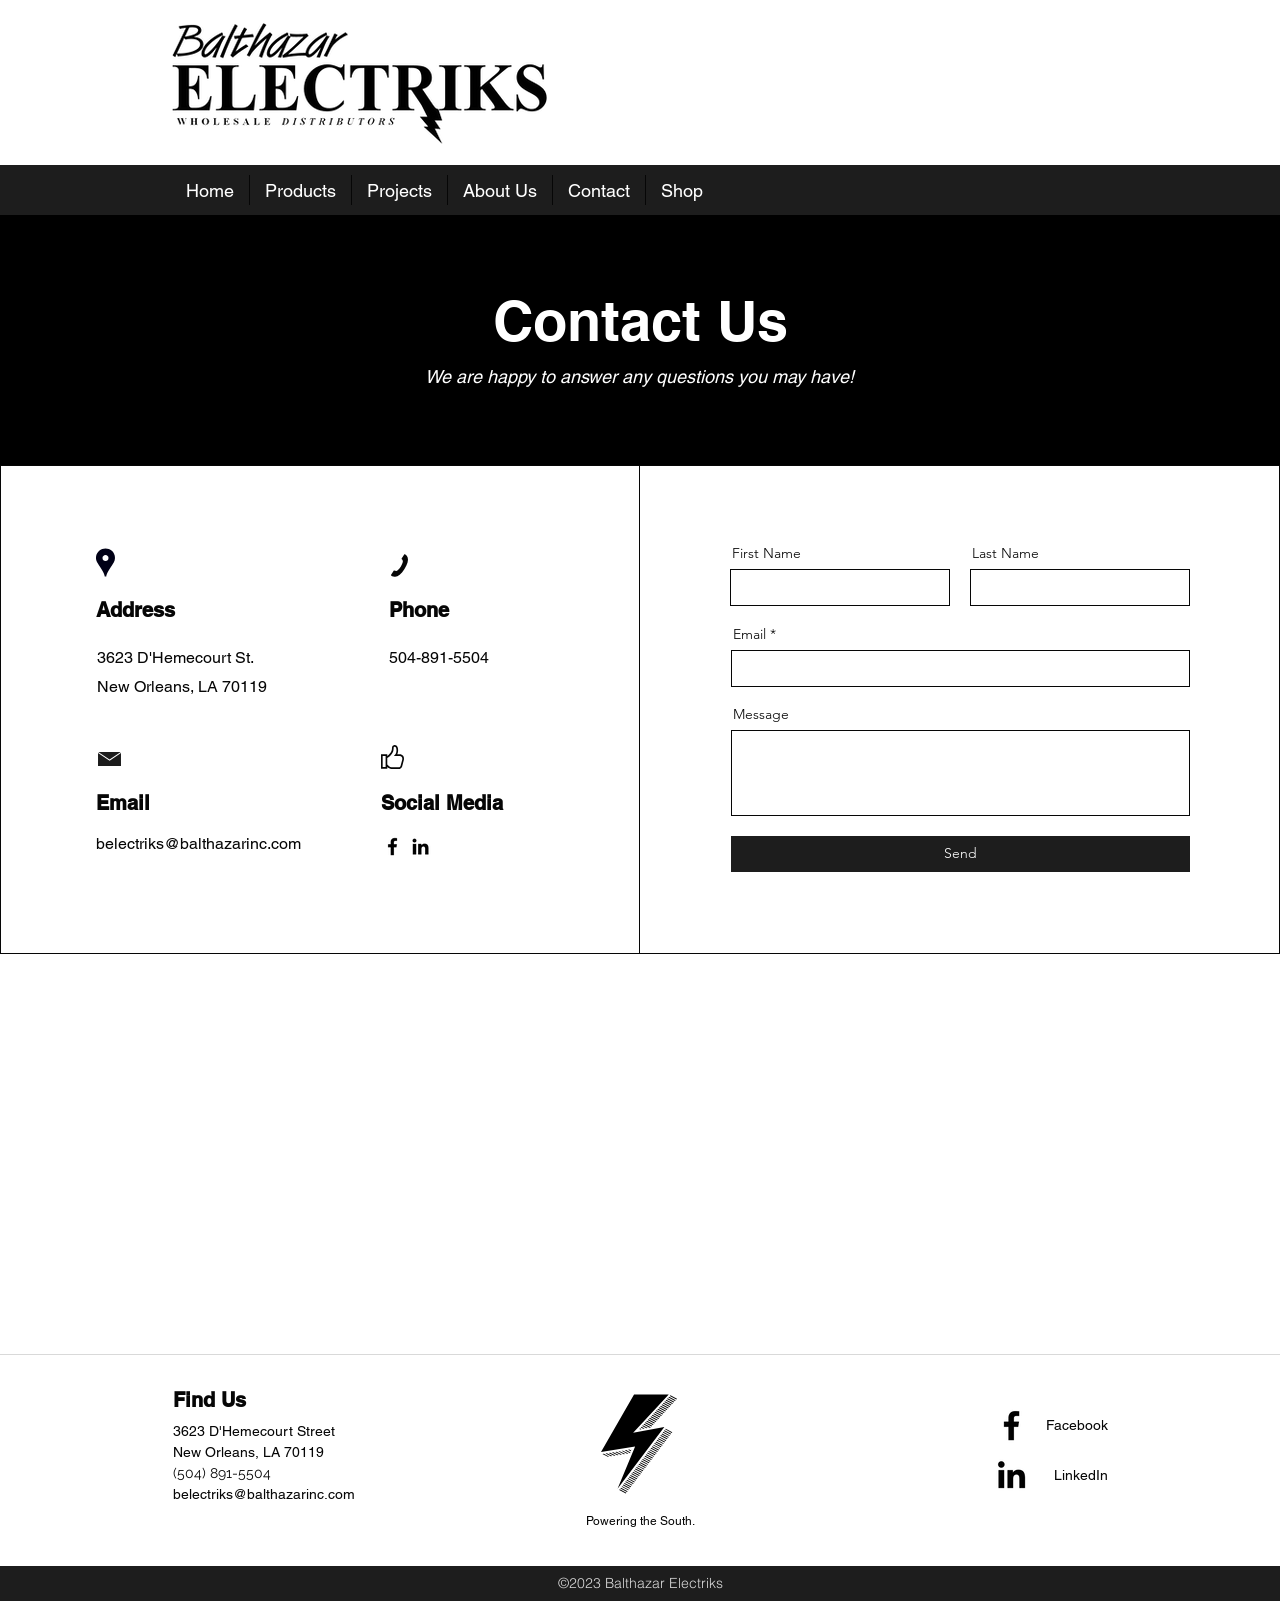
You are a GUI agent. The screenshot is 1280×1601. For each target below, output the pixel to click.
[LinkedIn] (420, 846)
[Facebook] (392, 846)
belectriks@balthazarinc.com (264, 1494)
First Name (766, 553)
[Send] (960, 854)
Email (749, 634)
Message (761, 714)
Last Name (1005, 553)
